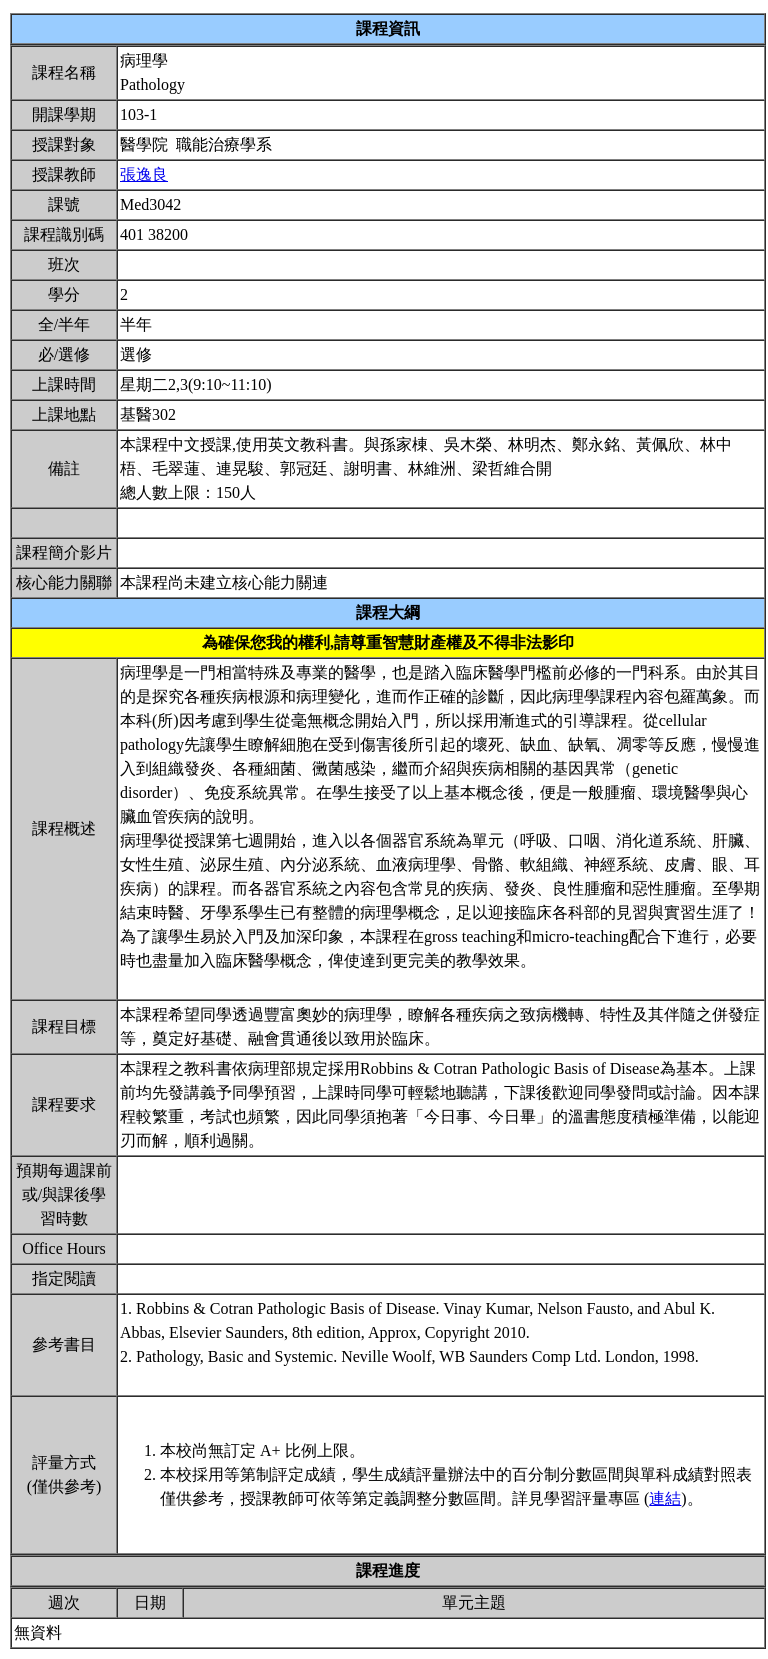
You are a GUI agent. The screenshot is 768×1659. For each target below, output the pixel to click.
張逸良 (144, 174)
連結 (665, 1498)
